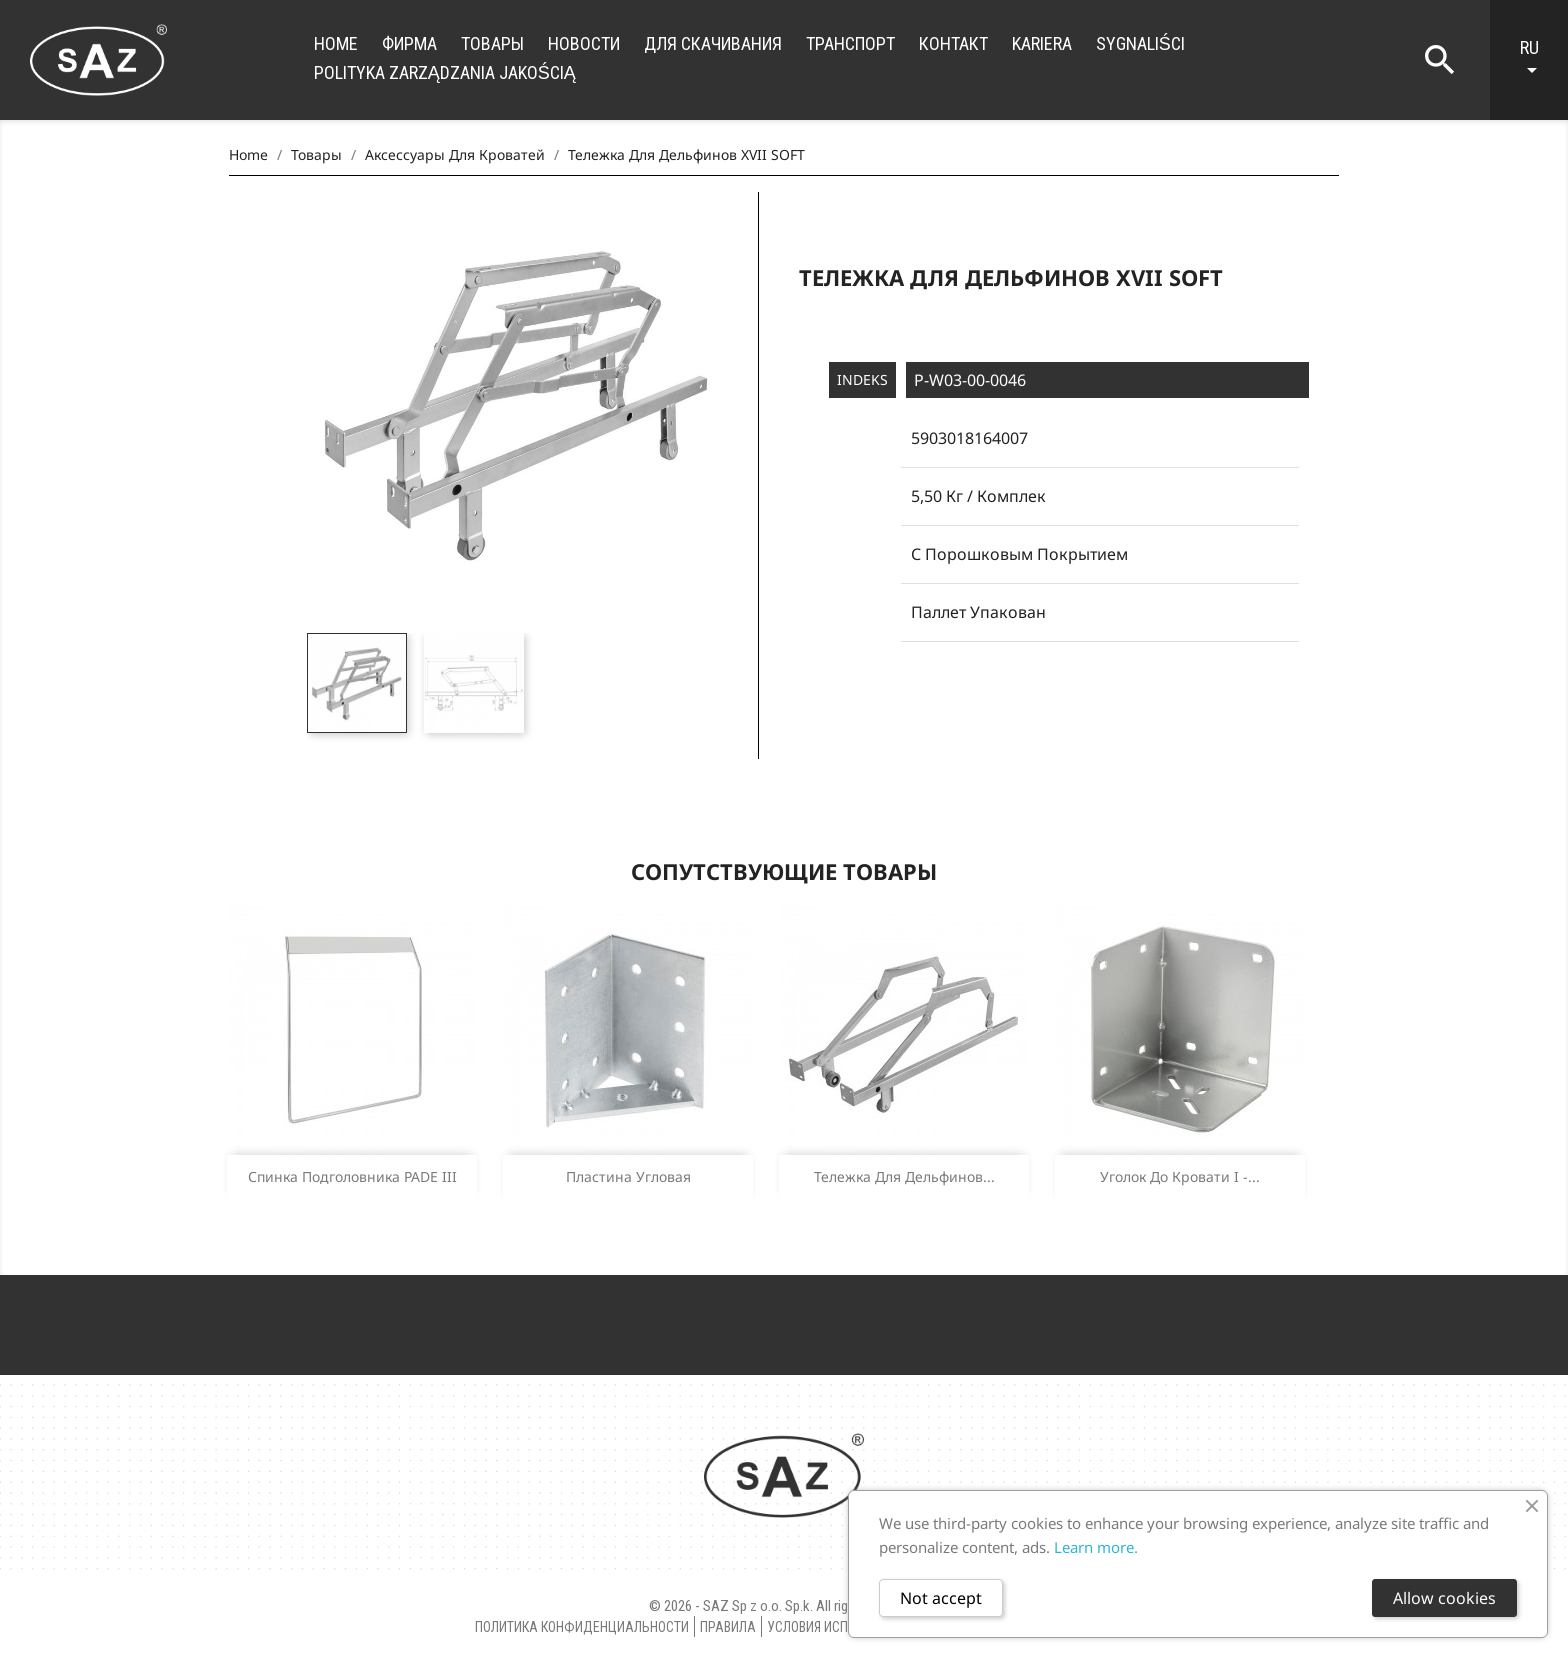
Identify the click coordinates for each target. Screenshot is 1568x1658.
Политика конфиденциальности (582, 1627)
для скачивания (713, 43)
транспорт (850, 43)
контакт (953, 43)
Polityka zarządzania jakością (445, 72)
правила (728, 1627)
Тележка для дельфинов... (904, 1176)
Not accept (941, 1598)
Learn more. (1096, 1547)
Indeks (862, 379)
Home (336, 43)
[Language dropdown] (1539, 60)
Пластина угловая (628, 1176)
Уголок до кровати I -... (1180, 1176)
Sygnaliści (1140, 43)
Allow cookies (1444, 1598)
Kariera (1042, 43)
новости (584, 43)
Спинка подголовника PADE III (352, 1176)
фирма (409, 43)
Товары (492, 43)
